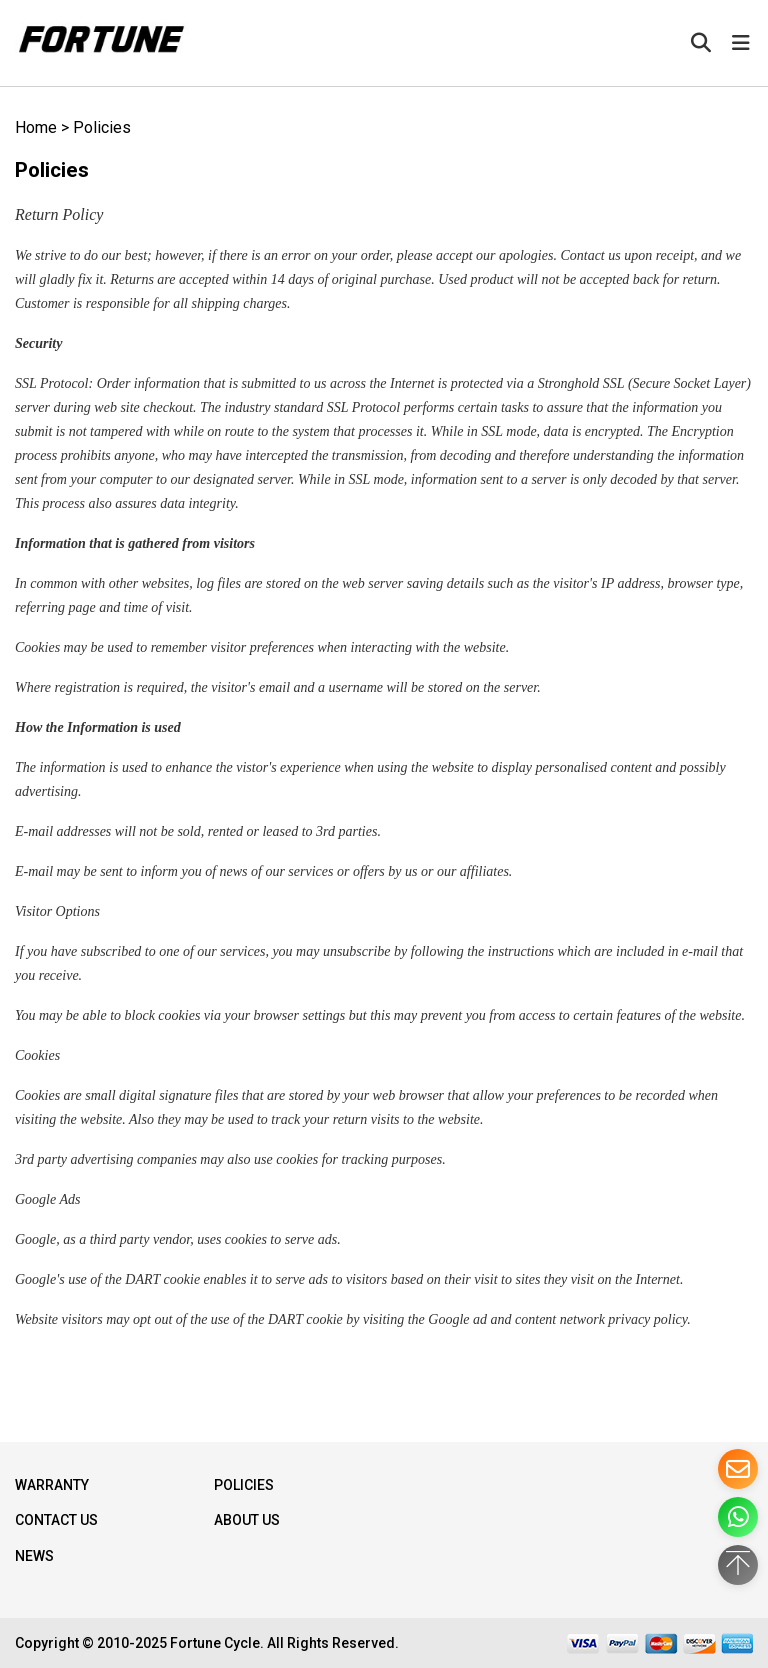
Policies (102, 127)
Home (36, 127)
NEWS (34, 1556)
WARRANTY (52, 1485)
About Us (247, 1520)
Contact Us (56, 1520)
